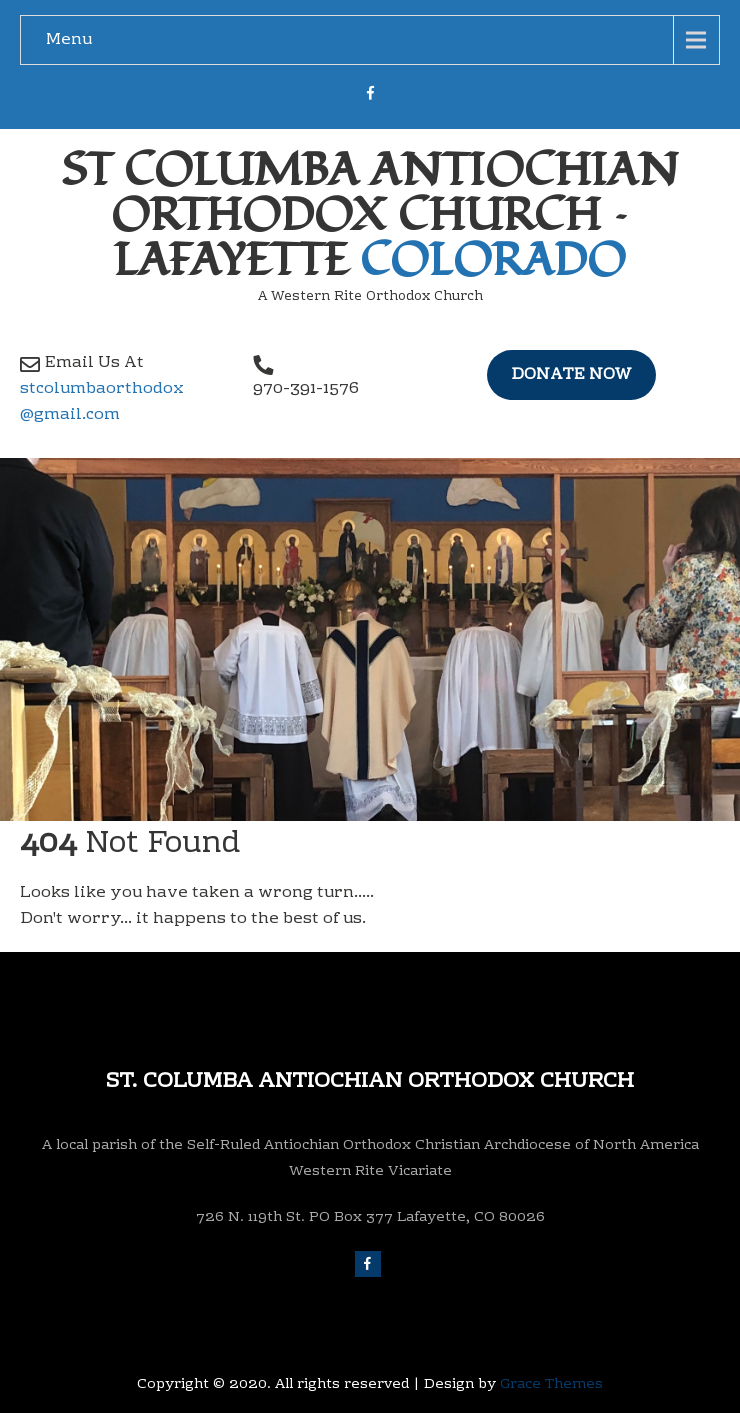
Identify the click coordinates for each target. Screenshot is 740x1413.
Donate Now (571, 375)
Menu (69, 40)
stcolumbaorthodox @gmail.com (102, 402)
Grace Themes (551, 1385)
